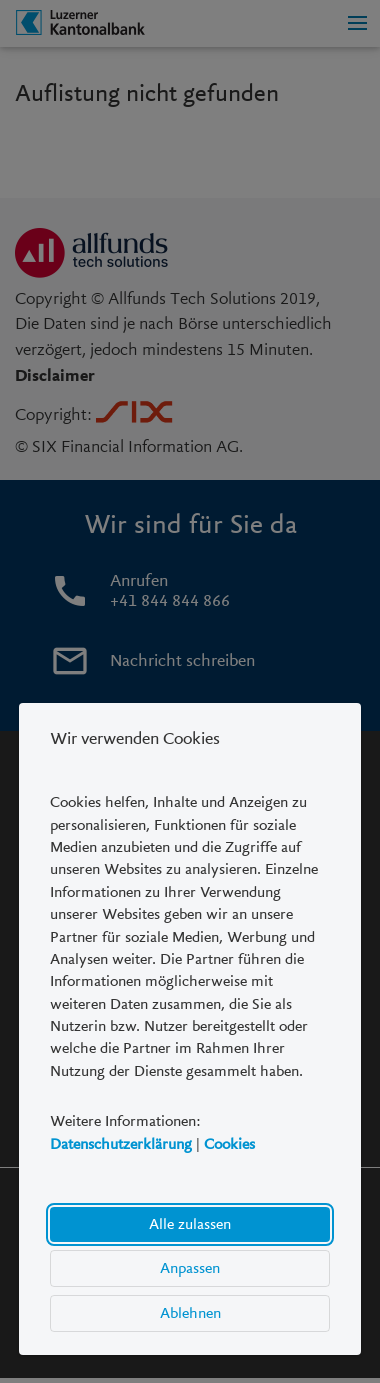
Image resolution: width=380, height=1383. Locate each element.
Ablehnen (190, 1313)
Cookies (229, 1144)
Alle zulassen (190, 1224)
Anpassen (190, 1268)
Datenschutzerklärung (121, 1144)
